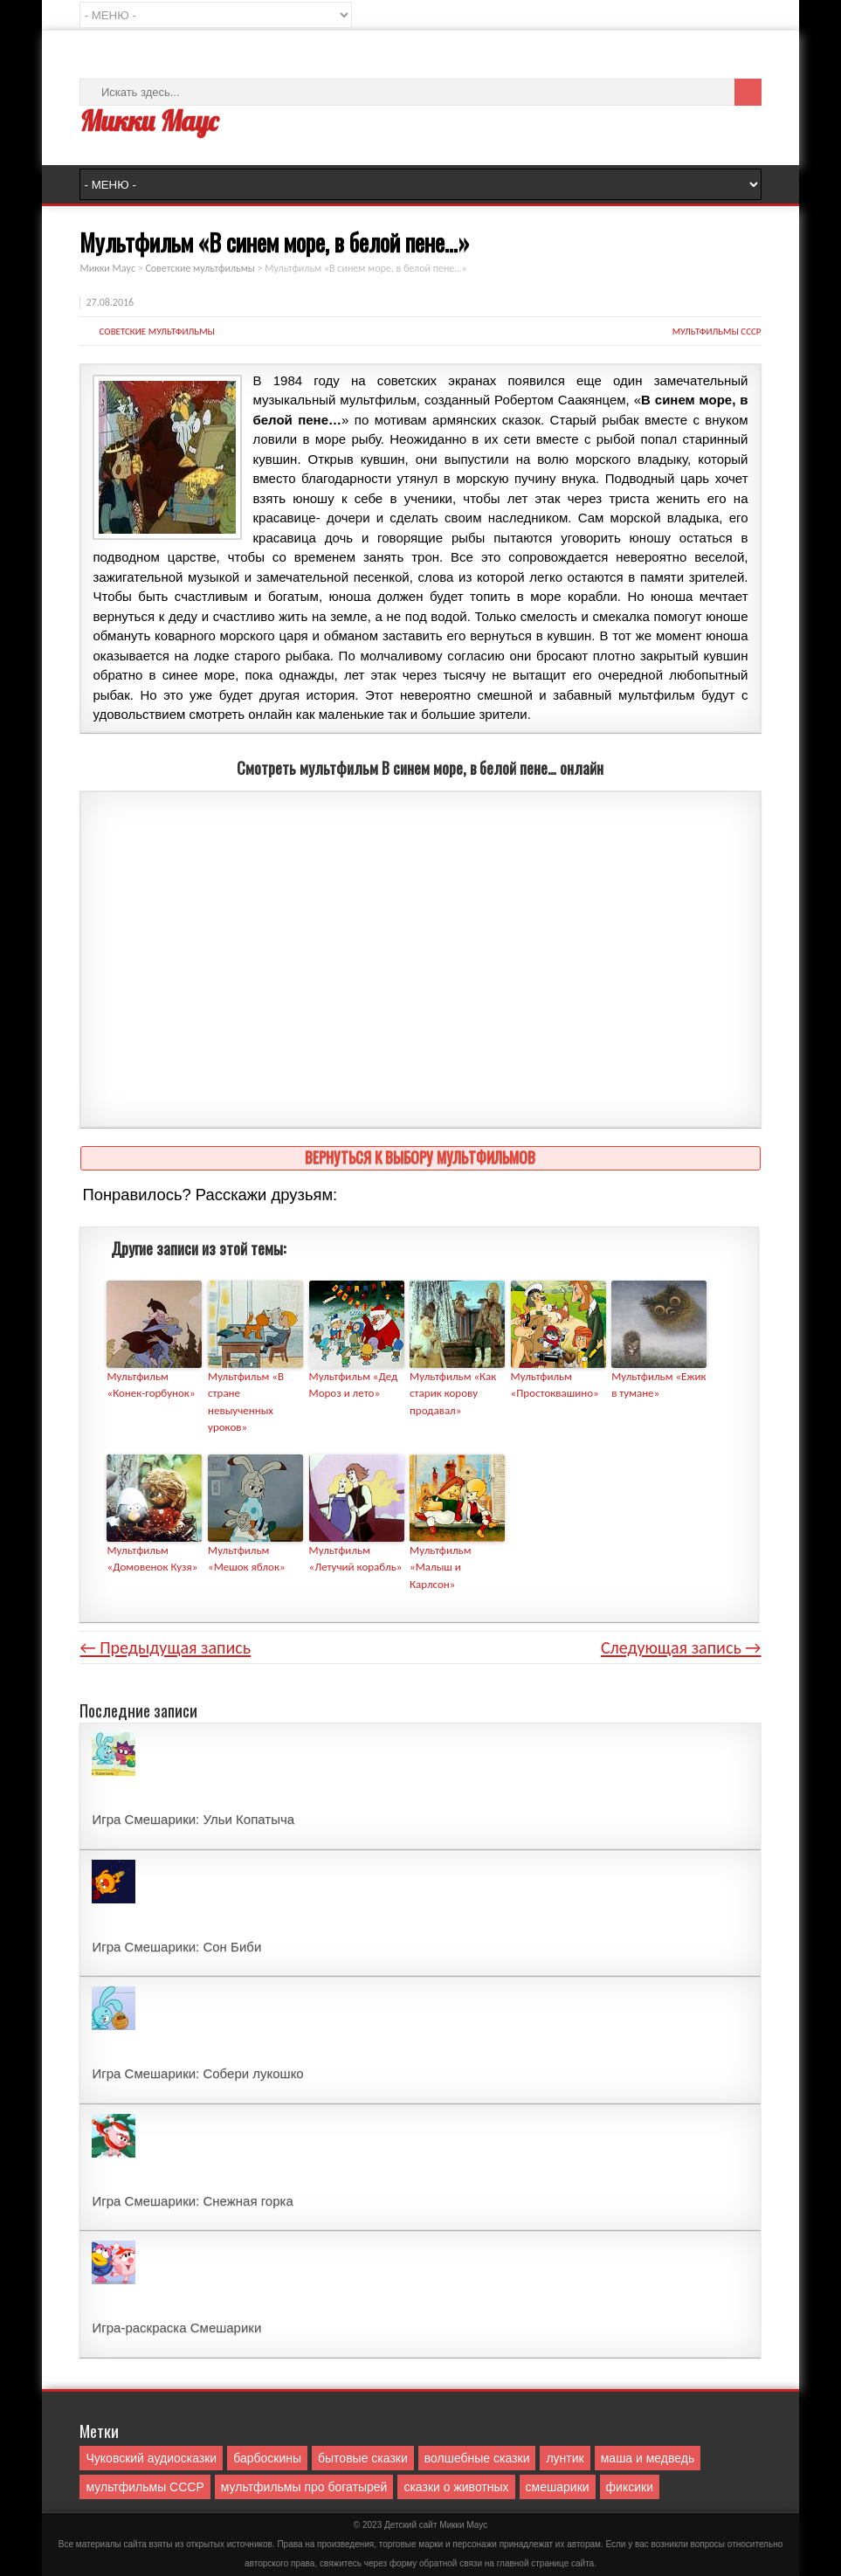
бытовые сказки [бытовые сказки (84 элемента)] (363, 2458)
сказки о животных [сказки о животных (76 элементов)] (455, 2487)
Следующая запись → (681, 1647)
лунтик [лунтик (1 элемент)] (564, 2458)
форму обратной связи (435, 2563)
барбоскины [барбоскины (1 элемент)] (267, 2458)
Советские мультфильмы (156, 331)
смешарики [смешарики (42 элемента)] (557, 2487)
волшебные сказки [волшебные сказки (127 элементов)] (477, 2458)
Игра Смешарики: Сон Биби (176, 1946)
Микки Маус (148, 121)
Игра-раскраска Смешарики (176, 2327)
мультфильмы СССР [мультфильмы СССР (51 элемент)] (144, 2487)
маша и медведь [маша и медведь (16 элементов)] (648, 2458)
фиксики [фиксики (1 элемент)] (629, 2487)
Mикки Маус (463, 2525)
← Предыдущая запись (165, 1647)
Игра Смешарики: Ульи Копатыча (193, 1819)
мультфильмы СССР (717, 331)
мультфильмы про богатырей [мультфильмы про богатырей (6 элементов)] (304, 2487)
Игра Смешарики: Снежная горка (192, 2200)
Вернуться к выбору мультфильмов (420, 1157)
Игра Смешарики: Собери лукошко (197, 2073)
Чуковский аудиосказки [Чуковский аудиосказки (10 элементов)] (151, 2458)
